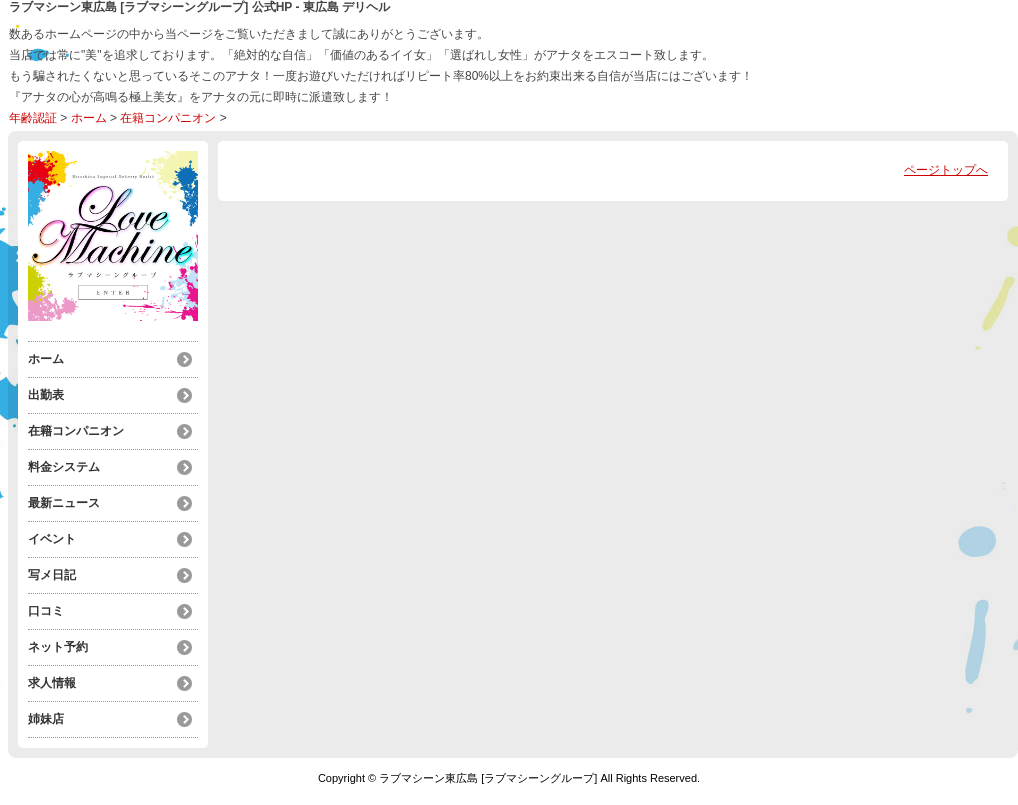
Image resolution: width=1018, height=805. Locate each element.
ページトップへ (946, 170)
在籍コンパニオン (168, 118)
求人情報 (52, 683)
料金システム (64, 467)
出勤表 (46, 395)
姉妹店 (46, 719)
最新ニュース (64, 503)
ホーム (89, 118)
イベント (52, 539)
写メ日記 (52, 575)
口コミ (46, 611)
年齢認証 (33, 118)
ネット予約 (58, 647)
